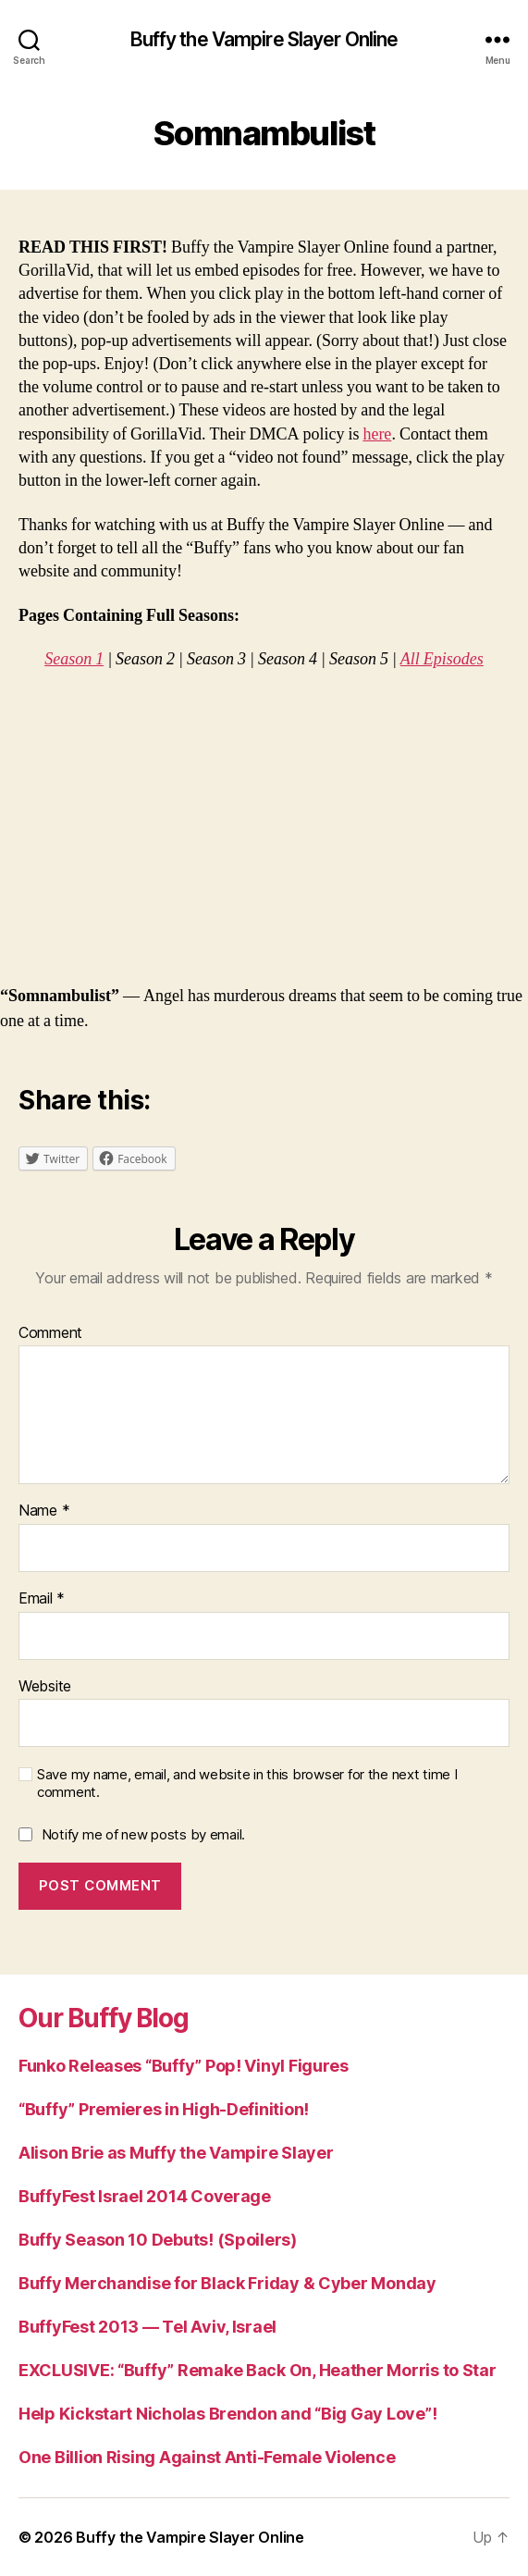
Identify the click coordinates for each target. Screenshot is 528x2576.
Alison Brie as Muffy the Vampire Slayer (175, 2152)
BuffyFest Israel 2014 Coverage (144, 2196)
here (376, 434)
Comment (50, 1333)
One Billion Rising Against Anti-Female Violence (206, 2457)
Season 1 (74, 659)
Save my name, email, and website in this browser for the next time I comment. (247, 1783)
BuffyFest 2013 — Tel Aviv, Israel (147, 2326)
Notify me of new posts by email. (143, 1834)
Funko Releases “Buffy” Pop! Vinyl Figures (183, 2065)
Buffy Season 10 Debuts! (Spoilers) (157, 2239)
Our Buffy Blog (103, 2018)
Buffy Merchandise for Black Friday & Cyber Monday (227, 2283)
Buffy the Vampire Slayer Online (264, 39)
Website (44, 1686)
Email (41, 1599)
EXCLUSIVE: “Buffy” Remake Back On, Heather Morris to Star (257, 2370)
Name (43, 1511)
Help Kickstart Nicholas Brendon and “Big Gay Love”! (227, 2413)
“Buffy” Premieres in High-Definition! (163, 2109)
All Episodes (442, 659)
